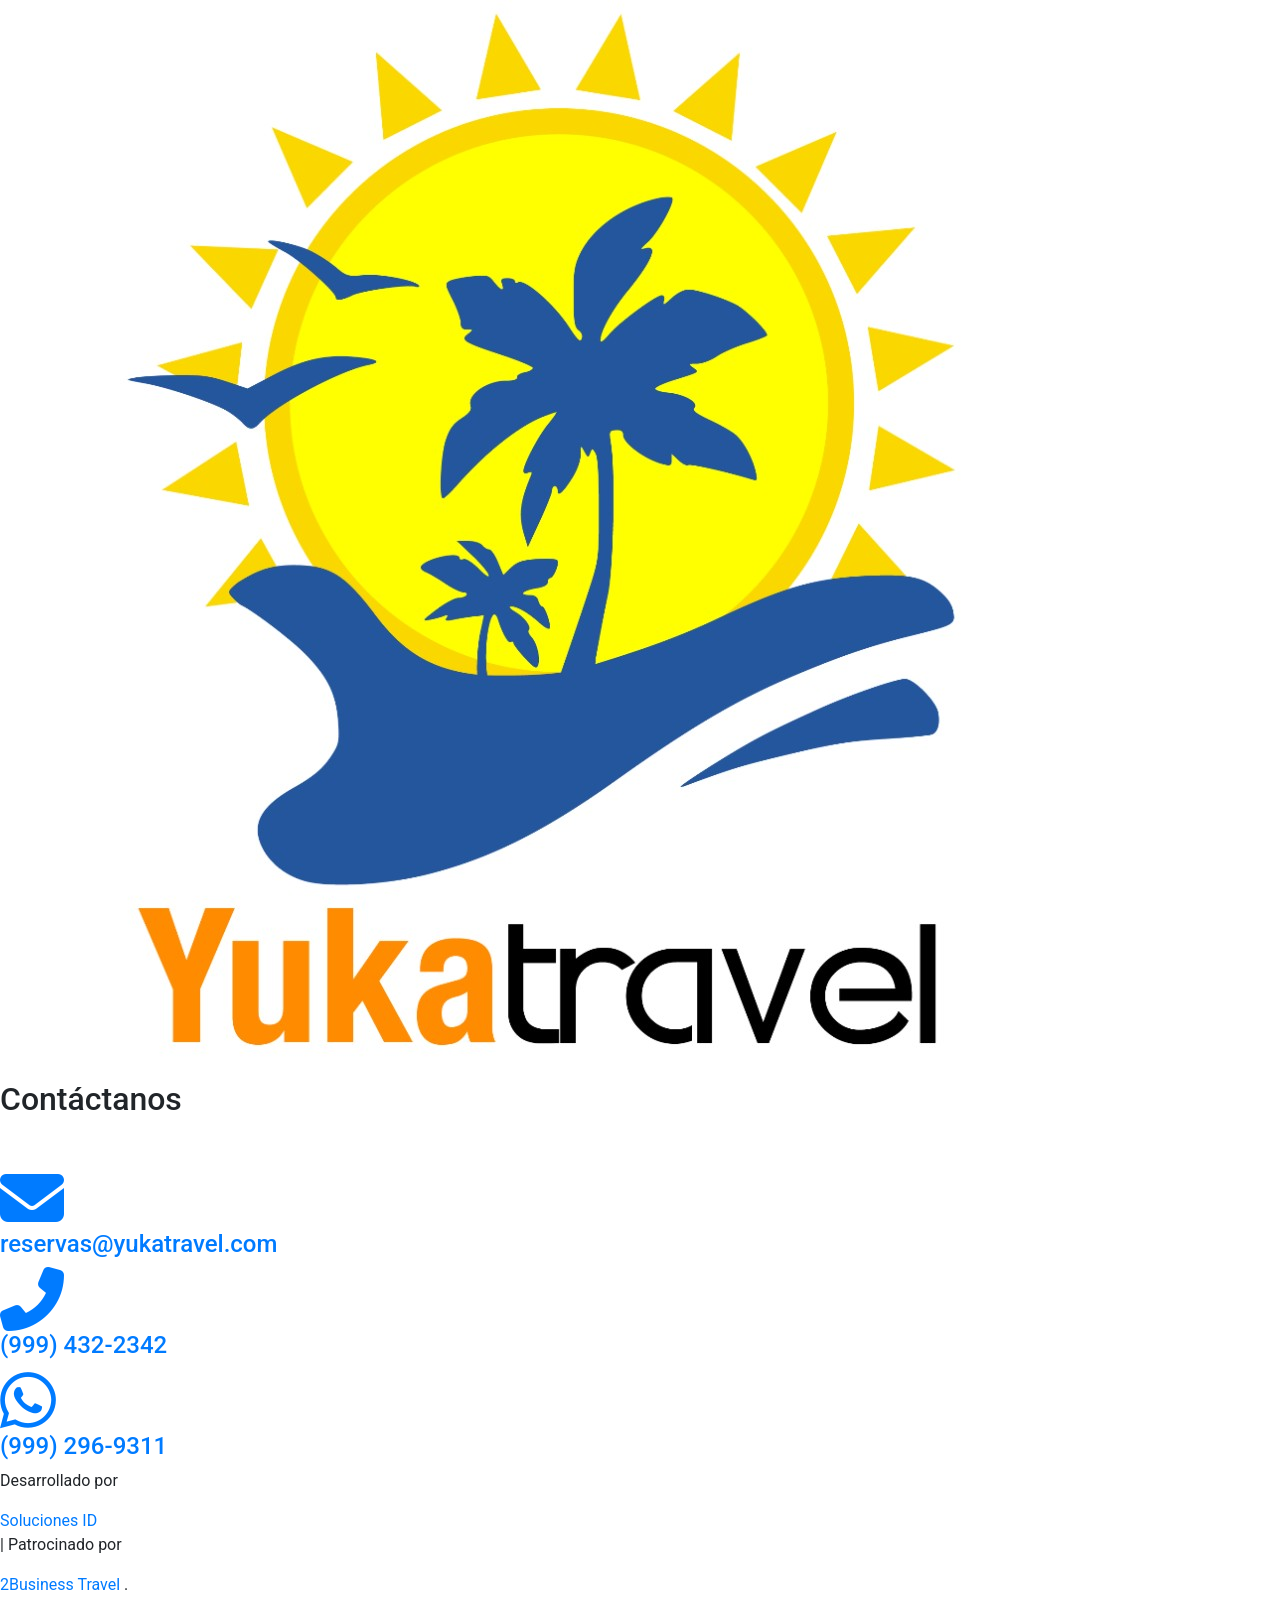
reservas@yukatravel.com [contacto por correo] (138, 1244)
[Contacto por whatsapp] (28, 1418)
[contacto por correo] (32, 1216)
